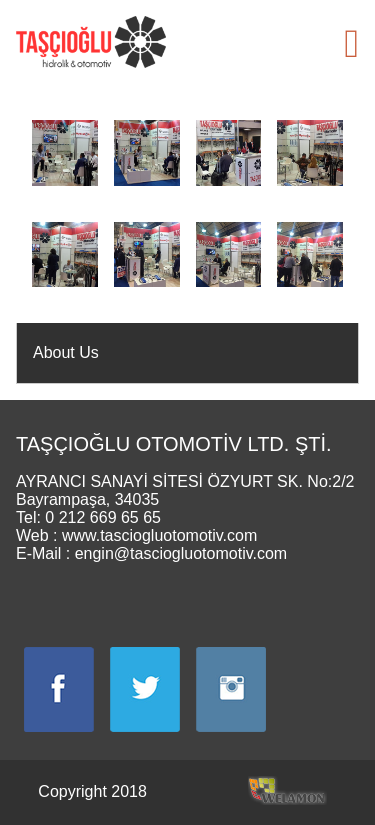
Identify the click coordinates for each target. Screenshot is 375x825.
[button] (351, 44)
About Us (66, 352)
